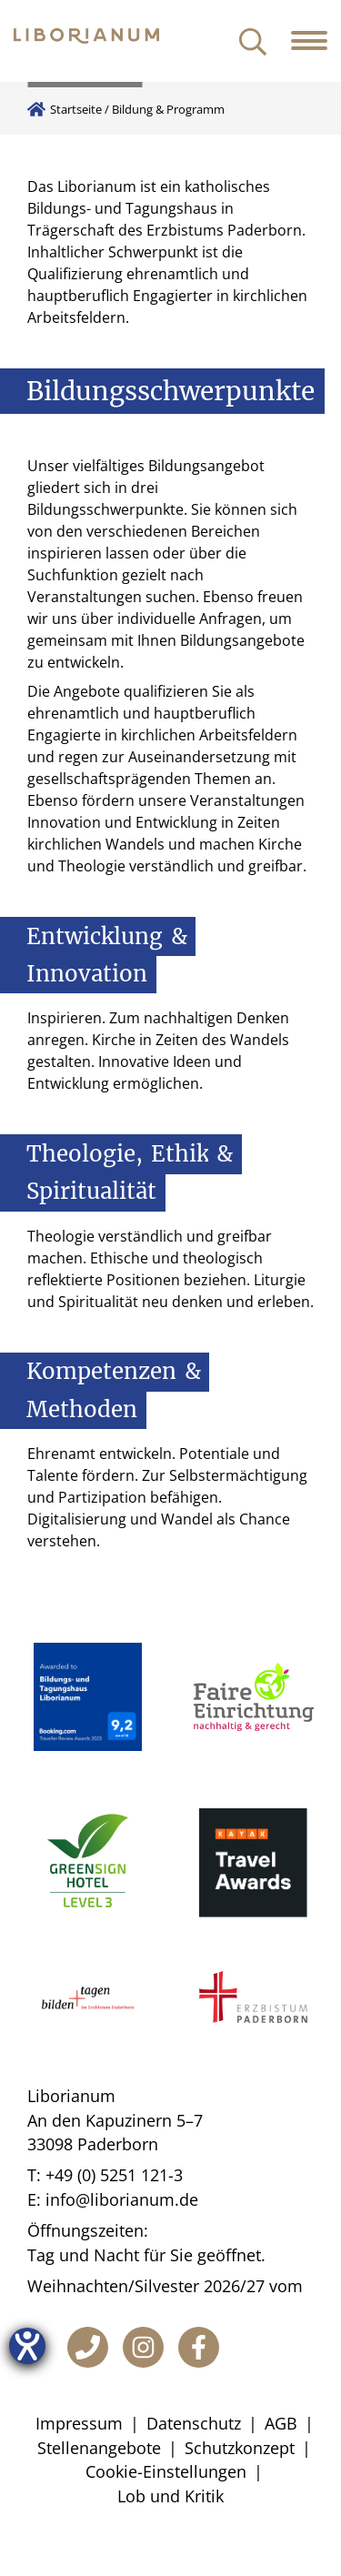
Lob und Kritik (170, 2496)
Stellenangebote (99, 2448)
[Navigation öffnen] (316, 41)
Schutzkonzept (240, 2448)
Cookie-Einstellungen (165, 2471)
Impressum (79, 2423)
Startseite (76, 109)
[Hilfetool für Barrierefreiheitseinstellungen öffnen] (27, 2346)
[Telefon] (87, 2347)
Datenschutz (193, 2423)
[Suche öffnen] (253, 43)
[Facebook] (198, 2347)
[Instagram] (143, 2347)
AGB (281, 2423)
